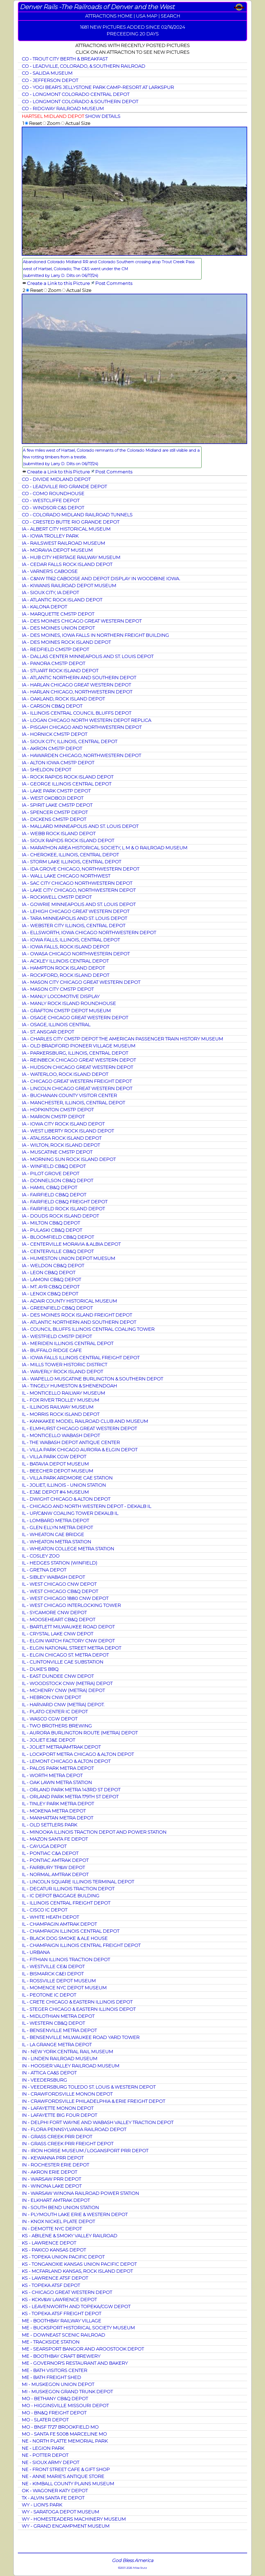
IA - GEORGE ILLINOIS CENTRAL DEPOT (66, 784)
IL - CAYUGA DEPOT (44, 1846)
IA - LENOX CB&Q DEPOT (50, 1293)
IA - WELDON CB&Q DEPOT (53, 1265)
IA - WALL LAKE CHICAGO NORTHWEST (66, 876)
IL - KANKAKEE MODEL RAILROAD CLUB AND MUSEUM (85, 1421)
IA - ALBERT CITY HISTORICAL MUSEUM (66, 529)
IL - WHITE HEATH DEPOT (50, 1917)
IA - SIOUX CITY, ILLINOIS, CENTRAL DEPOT (69, 741)
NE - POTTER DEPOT (45, 2455)
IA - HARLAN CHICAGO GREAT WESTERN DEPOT (76, 685)
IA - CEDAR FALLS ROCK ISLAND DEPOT (67, 564)
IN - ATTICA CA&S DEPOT (49, 2072)
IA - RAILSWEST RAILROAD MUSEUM (63, 543)
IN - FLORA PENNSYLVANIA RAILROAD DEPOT (74, 2129)
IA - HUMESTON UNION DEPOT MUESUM (68, 1258)
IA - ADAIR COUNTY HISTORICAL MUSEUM (69, 1301)
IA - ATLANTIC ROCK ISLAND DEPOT (62, 599)
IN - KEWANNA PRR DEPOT (53, 2157)
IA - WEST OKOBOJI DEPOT (52, 798)
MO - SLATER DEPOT (45, 2419)
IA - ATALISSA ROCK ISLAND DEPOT (61, 1138)
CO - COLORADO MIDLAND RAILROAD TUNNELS (77, 514)
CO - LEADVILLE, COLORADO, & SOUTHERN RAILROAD (83, 66)
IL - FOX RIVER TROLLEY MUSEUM (60, 1400)
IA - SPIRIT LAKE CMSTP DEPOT (57, 805)
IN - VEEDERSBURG (44, 2080)
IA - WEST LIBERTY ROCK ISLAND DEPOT (68, 1131)
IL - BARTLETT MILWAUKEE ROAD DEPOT (68, 1626)
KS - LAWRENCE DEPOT (49, 2243)
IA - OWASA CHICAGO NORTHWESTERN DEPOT (76, 953)
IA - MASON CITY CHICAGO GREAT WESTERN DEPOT (81, 982)
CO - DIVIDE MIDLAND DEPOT (56, 479)
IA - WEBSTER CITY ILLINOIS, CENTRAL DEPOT (73, 925)
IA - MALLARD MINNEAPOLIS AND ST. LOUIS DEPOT (80, 826)
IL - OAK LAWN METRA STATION (57, 1782)
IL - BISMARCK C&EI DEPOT (53, 1973)
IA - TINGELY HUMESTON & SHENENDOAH (69, 1385)
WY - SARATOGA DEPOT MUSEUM (60, 2511)
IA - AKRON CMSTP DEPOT (52, 748)
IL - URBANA (36, 1952)
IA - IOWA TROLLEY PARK (50, 536)
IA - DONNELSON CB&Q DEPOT (57, 1180)
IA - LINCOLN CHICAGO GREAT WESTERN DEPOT (77, 1088)
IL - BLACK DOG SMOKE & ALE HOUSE (65, 1938)
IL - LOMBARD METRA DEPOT (55, 1520)
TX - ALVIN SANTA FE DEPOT (53, 2498)
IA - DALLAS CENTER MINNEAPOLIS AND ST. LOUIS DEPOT (87, 656)
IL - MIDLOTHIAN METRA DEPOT (58, 2016)
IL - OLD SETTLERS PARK (49, 1824)
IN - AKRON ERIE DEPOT (49, 2172)
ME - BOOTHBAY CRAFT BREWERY (61, 2356)
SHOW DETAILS (102, 116)
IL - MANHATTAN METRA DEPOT (57, 1817)
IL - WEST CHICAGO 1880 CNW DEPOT (65, 1598)
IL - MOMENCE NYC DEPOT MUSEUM (64, 1987)
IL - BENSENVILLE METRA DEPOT (59, 2030)
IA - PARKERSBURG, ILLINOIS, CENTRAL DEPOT (75, 1053)
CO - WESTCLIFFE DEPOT (50, 500)
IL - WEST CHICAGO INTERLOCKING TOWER (71, 1605)
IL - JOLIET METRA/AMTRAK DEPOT (61, 1747)
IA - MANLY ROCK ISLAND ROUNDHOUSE (69, 1003)
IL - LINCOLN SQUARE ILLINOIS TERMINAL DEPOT (78, 1881)
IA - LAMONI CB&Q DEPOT (51, 1279)
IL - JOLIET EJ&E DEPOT (48, 1740)
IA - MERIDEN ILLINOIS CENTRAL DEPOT (67, 1343)
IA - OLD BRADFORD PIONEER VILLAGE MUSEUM (78, 1045)
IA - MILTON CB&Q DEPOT (51, 1223)
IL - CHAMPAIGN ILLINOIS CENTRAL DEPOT (70, 1931)
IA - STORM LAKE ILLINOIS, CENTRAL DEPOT (71, 861)
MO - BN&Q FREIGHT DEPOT (54, 2412)
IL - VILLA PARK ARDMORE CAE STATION (67, 1477)
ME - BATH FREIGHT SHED (51, 2377)
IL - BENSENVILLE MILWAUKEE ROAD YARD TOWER (80, 2037)
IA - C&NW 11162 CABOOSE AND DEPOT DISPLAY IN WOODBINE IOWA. (101, 578)
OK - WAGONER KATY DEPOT (55, 2490)
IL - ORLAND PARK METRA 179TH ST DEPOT (70, 1796)
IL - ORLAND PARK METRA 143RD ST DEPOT (71, 1789)
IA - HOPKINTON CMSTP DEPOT (58, 1109)
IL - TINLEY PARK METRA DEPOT (58, 1803)
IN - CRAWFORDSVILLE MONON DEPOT (67, 2094)
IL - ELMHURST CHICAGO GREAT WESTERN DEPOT (79, 1428)
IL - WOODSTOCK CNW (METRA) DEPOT (67, 1683)
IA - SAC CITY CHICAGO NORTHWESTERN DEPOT (77, 883)
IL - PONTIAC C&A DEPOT (50, 1853)
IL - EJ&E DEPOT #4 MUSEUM (55, 1492)
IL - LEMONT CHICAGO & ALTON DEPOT (66, 1761)
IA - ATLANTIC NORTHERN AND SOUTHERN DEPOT (79, 677)
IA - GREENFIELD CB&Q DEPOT (57, 1308)
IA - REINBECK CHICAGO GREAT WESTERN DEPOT (79, 1060)
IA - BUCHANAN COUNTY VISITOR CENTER (69, 1095)
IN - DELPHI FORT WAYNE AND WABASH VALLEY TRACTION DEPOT (97, 2122)
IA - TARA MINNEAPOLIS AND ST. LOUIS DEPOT (74, 918)
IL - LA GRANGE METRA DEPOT (57, 2044)
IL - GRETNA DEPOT (44, 1570)
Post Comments (113, 283)
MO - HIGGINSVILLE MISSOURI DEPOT (65, 2405)
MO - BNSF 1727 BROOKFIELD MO (60, 2427)
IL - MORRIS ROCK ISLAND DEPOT (60, 1414)
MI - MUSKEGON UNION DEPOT (58, 2384)
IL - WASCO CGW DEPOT (49, 1718)
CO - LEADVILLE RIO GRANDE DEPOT (64, 486)
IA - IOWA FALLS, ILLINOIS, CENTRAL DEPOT (71, 939)
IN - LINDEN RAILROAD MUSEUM (59, 2058)
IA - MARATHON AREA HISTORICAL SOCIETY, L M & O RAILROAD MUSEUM (104, 847)
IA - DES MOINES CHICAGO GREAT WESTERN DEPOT (82, 621)
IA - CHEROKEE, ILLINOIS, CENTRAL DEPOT (70, 854)
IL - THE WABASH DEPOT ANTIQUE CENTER (71, 1442)
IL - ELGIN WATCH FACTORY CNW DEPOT (68, 1640)
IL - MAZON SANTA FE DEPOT (55, 1839)
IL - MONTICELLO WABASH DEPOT (61, 1435)
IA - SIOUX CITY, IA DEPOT (50, 592)
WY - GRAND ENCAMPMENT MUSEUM (65, 2526)
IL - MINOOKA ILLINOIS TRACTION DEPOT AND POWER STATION (94, 1832)
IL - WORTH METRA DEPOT (52, 1775)
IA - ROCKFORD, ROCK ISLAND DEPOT (65, 975)
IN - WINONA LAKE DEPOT (52, 2186)
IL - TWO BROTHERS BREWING (57, 1725)
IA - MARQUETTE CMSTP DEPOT (58, 614)
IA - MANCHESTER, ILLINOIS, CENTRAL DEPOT (73, 1102)
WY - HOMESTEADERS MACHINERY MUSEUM (74, 2519)
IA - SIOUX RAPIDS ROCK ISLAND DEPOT (68, 840)
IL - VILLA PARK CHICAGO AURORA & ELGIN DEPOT (79, 1449)
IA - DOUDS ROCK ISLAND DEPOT (60, 1216)
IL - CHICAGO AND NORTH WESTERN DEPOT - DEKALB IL (86, 1506)
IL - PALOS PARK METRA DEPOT (58, 1768)
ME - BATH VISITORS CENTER (54, 2370)
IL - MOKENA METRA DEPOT (54, 1811)
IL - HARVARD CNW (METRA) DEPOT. (63, 1704)
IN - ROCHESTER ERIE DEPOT (55, 2164)
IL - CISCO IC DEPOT (44, 1910)
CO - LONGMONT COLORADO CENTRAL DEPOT (75, 94)
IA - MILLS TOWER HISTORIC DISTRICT (64, 1364)
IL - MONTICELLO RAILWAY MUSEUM (63, 1393)
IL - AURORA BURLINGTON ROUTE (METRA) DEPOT (80, 1732)
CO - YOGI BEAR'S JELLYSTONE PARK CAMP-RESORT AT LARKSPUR (98, 87)
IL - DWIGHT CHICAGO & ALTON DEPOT (66, 1499)
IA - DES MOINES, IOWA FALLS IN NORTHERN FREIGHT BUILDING (95, 635)
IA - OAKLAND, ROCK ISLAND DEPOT (63, 698)
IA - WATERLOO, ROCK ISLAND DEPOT (65, 1074)
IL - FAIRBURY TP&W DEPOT (53, 1867)
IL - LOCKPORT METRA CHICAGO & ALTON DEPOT (78, 1754)
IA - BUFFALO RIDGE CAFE (52, 1350)
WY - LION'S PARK (42, 2504)
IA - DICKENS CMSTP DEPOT (54, 819)
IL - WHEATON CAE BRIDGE (53, 1534)
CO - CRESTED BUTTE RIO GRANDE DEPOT (70, 522)
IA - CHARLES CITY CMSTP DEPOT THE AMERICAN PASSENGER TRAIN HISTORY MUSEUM (122, 1038)
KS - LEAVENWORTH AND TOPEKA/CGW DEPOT (76, 2306)
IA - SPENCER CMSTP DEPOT (55, 812)
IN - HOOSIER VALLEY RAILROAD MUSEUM (70, 2065)
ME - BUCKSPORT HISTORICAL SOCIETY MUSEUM (78, 2327)
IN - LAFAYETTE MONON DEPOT (57, 2108)
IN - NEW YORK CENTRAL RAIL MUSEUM (67, 2051)
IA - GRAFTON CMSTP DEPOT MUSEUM (66, 1010)
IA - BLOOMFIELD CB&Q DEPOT (58, 1237)
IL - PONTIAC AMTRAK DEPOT (55, 1860)
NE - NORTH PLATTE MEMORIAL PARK (65, 2441)
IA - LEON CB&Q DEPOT (48, 1272)
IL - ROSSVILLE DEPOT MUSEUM (59, 1980)
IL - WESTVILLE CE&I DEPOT (53, 1966)
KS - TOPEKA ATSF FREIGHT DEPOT (61, 2313)
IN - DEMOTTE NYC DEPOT (52, 2228)
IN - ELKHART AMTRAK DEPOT (56, 2200)
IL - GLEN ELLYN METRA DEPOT (57, 1527)
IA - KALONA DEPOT (44, 606)
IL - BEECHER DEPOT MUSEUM (57, 1471)
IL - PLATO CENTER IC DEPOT (55, 1711)
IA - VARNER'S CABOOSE (50, 571)
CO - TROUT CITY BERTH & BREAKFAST (65, 59)
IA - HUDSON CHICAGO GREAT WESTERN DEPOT (77, 1067)
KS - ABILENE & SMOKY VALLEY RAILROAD (69, 2235)
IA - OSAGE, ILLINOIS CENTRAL (56, 1024)
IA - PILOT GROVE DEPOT (50, 1173)
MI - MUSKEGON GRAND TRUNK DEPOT (67, 2391)
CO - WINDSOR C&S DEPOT (53, 507)
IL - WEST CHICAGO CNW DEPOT (59, 1584)
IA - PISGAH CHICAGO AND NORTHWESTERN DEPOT (82, 727)
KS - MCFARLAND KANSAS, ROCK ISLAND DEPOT (77, 2271)
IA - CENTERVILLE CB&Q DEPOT (58, 1251)
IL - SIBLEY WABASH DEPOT (53, 1577)
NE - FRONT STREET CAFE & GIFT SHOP (66, 2469)
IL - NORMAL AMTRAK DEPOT (55, 1874)
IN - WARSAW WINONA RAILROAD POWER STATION (80, 2193)
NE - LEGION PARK (43, 2448)
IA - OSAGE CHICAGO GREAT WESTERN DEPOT (75, 1017)
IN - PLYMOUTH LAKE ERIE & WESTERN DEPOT (75, 2214)
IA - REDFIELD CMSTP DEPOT (55, 649)
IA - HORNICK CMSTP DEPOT (54, 734)
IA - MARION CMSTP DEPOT (53, 1116)
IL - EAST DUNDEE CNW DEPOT (58, 1676)
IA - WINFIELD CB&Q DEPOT (54, 1166)
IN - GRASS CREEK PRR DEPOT (57, 2136)
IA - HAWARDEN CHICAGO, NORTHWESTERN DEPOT (81, 755)
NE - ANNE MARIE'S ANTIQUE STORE (63, 2476)
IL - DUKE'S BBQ (40, 1669)
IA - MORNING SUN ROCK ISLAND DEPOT (69, 1159)
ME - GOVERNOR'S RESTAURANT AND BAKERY (75, 2363)
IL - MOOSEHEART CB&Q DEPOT (58, 1619)
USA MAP (146, 16)
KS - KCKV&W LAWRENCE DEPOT (59, 2299)
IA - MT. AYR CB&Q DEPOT (50, 1286)
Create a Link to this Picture (58, 283)
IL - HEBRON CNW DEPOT (51, 1697)
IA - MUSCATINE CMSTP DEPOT (57, 1152)
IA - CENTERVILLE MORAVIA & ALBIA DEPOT (71, 1244)
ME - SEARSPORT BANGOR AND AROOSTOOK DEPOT (83, 2349)
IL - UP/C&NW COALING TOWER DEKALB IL (70, 1513)
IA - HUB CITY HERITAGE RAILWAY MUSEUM (71, 557)
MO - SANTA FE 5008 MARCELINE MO (64, 2434)
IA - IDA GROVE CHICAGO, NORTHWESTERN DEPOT (80, 869)
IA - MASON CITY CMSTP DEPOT (58, 989)
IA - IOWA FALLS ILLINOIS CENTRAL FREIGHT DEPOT (80, 1357)
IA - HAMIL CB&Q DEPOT (49, 1187)
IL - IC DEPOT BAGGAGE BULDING (60, 1895)
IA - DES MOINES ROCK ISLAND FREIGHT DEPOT (77, 1315)
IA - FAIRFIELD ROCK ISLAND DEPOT (63, 1208)
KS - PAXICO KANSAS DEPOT (54, 2250)
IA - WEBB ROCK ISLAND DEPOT (58, 833)
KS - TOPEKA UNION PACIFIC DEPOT (63, 2257)
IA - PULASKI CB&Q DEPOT (52, 1230)
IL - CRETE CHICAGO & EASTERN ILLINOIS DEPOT (77, 2002)
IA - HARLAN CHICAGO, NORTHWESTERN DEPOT (77, 691)
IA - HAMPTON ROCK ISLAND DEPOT (63, 968)
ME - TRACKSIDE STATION (50, 2342)
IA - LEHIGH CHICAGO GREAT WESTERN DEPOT (75, 911)
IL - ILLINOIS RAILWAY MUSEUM (57, 1407)
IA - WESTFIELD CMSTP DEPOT (57, 1336)
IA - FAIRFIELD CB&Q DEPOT (54, 1194)
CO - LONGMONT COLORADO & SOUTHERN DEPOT (80, 101)
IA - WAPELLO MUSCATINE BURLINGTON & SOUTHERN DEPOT (92, 1378)
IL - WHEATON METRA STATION (56, 1541)
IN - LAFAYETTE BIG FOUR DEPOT (59, 2115)
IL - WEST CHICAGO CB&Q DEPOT (60, 1591)
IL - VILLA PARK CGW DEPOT (54, 1456)
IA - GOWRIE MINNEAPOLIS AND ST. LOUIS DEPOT (79, 904)
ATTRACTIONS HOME (108, 16)
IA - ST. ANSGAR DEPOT (48, 1031)
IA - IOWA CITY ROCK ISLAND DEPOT (63, 1124)
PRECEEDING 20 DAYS (133, 33)
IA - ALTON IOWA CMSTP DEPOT (58, 762)
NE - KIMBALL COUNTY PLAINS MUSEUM (68, 2483)
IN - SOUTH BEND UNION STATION (60, 2207)
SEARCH (170, 16)
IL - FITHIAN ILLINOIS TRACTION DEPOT (66, 1959)
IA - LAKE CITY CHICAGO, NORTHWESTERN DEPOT (79, 890)
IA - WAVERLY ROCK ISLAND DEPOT (62, 1371)
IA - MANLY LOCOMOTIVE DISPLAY (61, 996)
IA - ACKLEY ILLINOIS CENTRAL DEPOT (65, 961)
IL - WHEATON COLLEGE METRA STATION (68, 1548)
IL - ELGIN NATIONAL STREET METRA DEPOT (71, 1648)
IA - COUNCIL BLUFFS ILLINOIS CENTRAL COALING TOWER (88, 1329)
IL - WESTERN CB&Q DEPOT (53, 2023)
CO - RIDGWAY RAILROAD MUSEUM (63, 108)
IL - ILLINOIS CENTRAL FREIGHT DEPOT (66, 1903)
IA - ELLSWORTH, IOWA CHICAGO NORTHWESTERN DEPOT (89, 932)
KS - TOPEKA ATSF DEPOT (51, 2285)
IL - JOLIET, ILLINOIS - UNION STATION (64, 1485)
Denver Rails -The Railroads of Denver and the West (97, 7)
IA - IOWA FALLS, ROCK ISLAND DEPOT (65, 946)
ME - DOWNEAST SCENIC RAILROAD (63, 2335)
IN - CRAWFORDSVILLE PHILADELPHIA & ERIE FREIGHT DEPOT (93, 2101)
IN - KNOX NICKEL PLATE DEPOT (58, 2221)
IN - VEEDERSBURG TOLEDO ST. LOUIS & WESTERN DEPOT (89, 2087)
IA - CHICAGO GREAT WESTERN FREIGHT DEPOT (77, 1081)
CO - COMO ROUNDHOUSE (53, 493)
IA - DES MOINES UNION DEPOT (58, 628)
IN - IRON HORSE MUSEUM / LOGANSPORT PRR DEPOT (85, 2150)
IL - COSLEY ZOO (41, 1556)
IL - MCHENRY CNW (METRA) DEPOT (63, 1690)
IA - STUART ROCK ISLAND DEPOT (60, 670)
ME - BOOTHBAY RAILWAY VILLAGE (61, 2320)
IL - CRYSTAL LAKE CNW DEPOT (57, 1633)
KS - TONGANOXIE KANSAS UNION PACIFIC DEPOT (79, 2264)
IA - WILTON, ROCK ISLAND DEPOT (61, 1145)
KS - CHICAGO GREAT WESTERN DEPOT (67, 2292)
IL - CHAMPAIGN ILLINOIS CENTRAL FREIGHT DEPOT (81, 1945)
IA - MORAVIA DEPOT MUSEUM (57, 550)
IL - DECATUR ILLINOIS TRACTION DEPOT (68, 1888)
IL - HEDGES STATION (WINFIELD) (59, 1563)
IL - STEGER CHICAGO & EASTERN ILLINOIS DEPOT (79, 2009)
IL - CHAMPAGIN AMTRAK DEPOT (59, 1924)
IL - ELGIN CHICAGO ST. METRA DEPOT (65, 1655)
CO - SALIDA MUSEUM (47, 73)
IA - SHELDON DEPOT (46, 769)
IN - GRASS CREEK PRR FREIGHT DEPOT (67, 2143)
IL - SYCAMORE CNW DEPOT (54, 1612)
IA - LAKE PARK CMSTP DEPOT (56, 791)
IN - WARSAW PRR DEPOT (51, 2179)
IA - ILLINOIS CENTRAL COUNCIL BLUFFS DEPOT (76, 713)
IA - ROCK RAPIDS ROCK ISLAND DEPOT (67, 777)
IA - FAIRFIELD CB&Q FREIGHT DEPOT (64, 1201)
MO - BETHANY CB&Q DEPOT (55, 2398)
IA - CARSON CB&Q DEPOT (52, 706)
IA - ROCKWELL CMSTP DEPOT (57, 897)
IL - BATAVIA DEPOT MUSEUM (55, 1464)
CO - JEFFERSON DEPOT (50, 80)
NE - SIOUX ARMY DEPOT (50, 2462)
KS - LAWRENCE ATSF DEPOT (55, 2278)
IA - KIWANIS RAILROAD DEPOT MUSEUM (69, 585)
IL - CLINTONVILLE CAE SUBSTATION (62, 1662)
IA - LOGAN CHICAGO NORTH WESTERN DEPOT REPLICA (86, 720)
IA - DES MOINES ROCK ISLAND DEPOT (66, 642)
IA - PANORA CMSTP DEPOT (53, 663)
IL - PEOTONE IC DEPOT (49, 1995)
